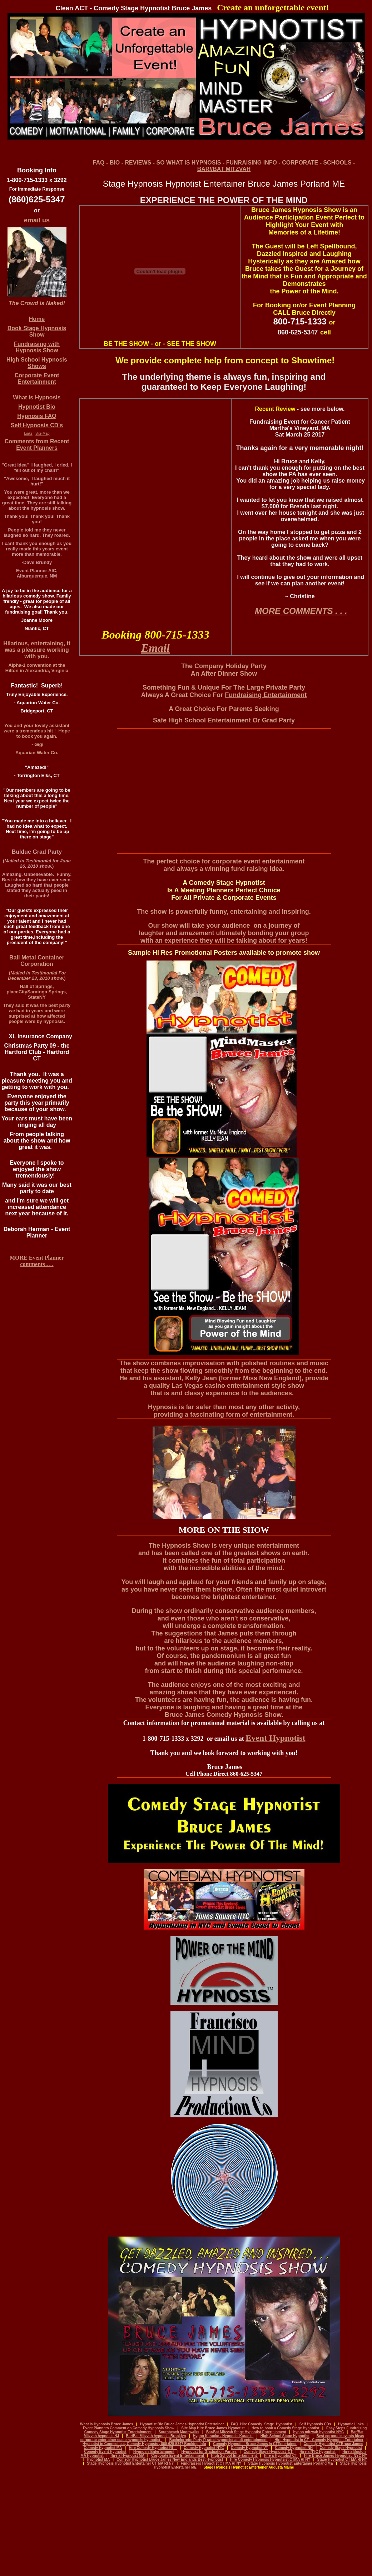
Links (28, 433)
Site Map (42, 433)
